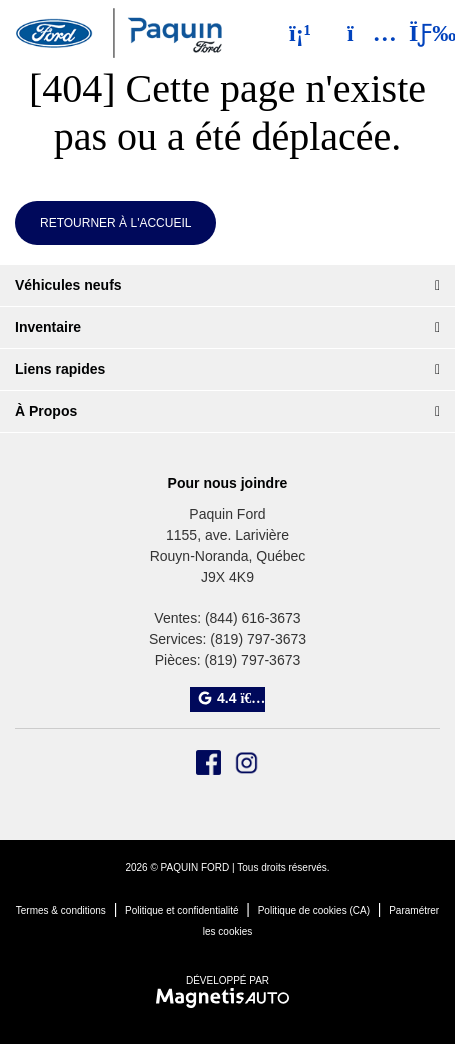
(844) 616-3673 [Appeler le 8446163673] (253, 618)
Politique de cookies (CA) (314, 910)
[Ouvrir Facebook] (208, 762)
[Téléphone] (300, 33)
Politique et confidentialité (181, 910)
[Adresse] (362, 33)
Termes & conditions (61, 910)
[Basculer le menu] (416, 33)
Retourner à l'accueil (115, 223)
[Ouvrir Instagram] (246, 762)
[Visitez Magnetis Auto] (227, 997)
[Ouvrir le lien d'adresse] (228, 556)
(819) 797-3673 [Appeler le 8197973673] (258, 639)
